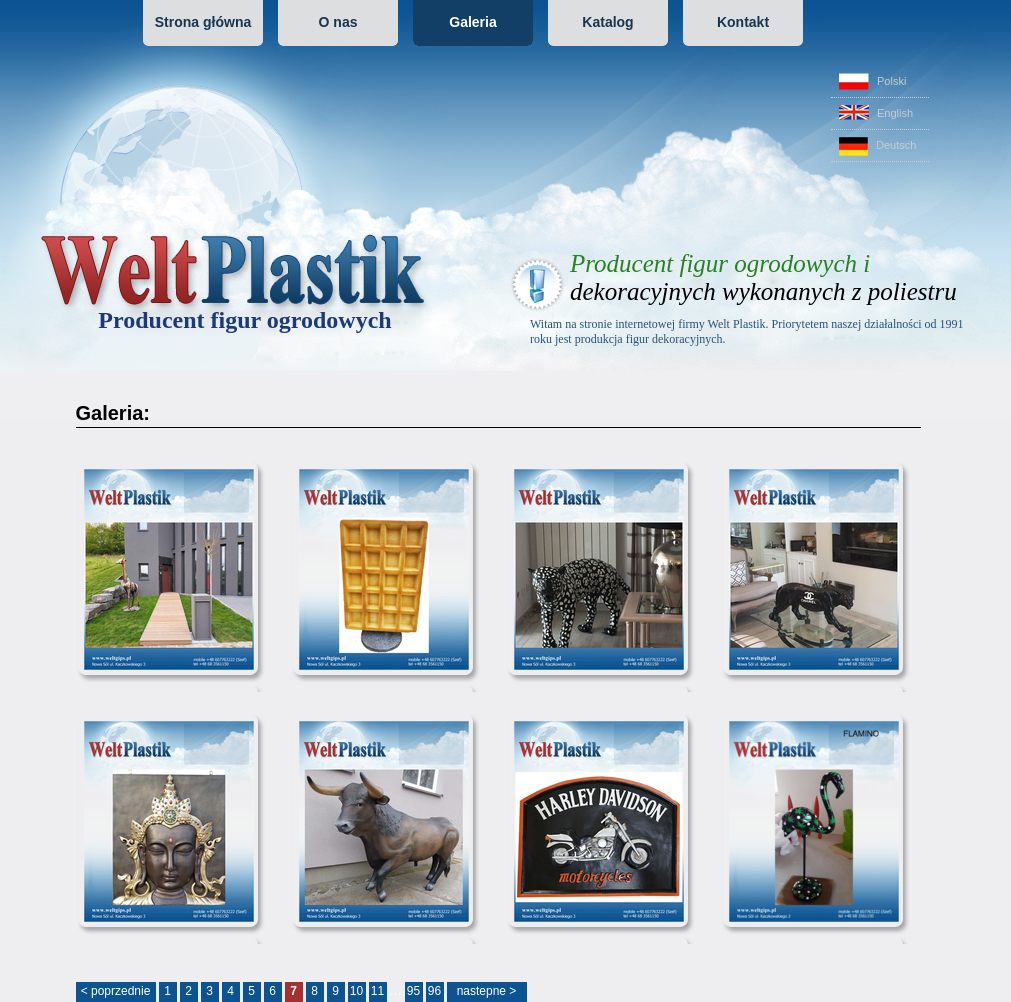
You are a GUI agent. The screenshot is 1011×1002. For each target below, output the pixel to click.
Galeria (472, 22)
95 (413, 991)
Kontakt (743, 22)
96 (434, 991)
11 (377, 991)
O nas (338, 22)
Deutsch (877, 146)
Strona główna (203, 22)
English (876, 112)
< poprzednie (116, 991)
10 (356, 991)
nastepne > (487, 991)
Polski (872, 81)
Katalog (607, 22)
